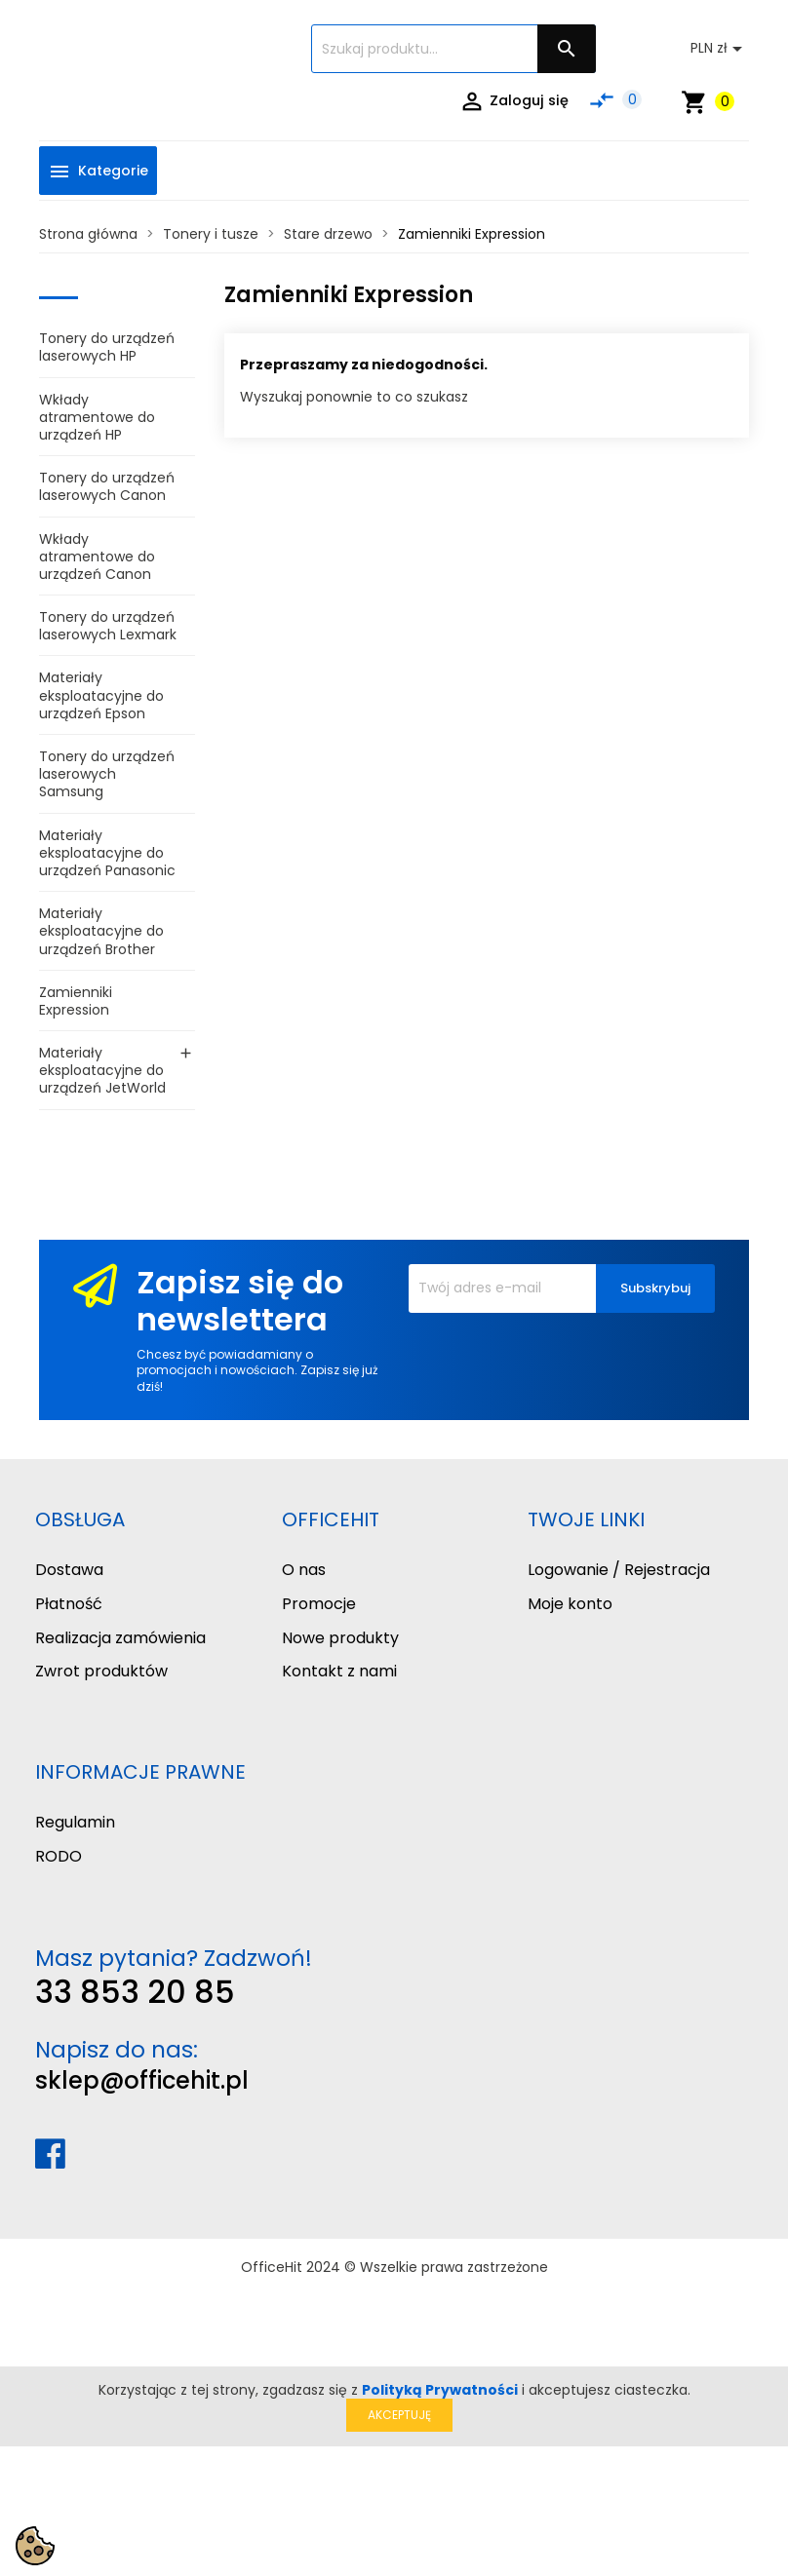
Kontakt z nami (339, 1671)
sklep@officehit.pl (142, 2080)
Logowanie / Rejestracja (619, 1569)
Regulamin (75, 1822)
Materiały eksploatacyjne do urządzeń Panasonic (107, 853)
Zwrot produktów (101, 1671)
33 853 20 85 (135, 1992)
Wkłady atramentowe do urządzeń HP (97, 417)
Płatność (68, 1604)
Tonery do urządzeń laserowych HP (107, 346)
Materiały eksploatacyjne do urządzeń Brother (101, 931)
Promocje (319, 1604)
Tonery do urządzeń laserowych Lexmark (108, 625)
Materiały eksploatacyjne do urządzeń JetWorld (102, 1070)
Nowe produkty (340, 1638)
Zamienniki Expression (75, 1000)
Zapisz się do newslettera (240, 1300)
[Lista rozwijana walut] (719, 48)
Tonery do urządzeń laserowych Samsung (107, 774)
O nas (304, 1569)
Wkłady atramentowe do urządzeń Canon (97, 556)
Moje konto (570, 1604)
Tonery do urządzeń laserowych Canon (107, 486)
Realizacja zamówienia (120, 1638)
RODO (58, 1856)
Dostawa (69, 1569)
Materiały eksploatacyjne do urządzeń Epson (101, 695)
